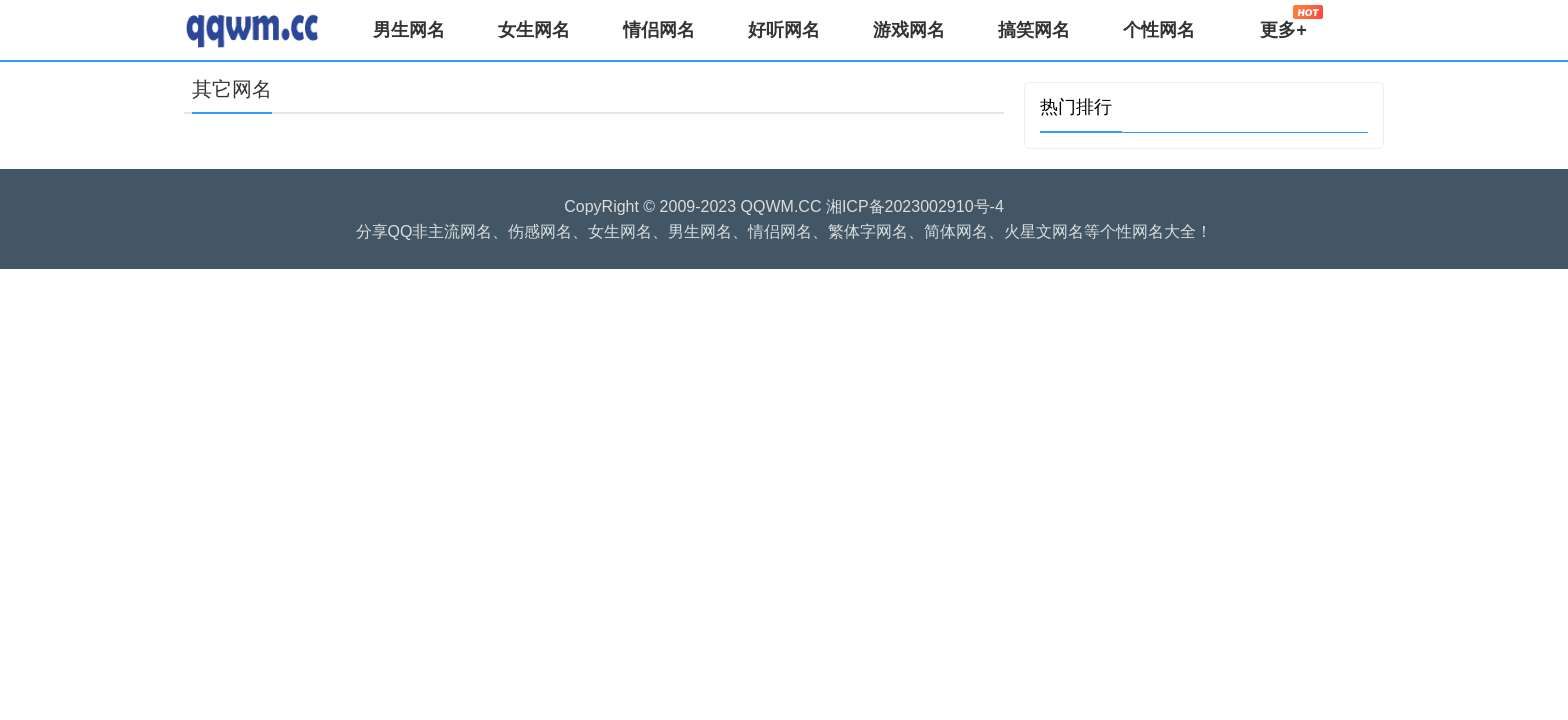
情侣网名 (659, 30)
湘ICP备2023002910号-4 (915, 206)
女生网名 (534, 30)
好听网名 (784, 30)
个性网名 (1159, 30)
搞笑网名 (1034, 30)
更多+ (1291, 22)
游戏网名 (909, 30)
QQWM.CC (781, 206)
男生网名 (409, 30)
